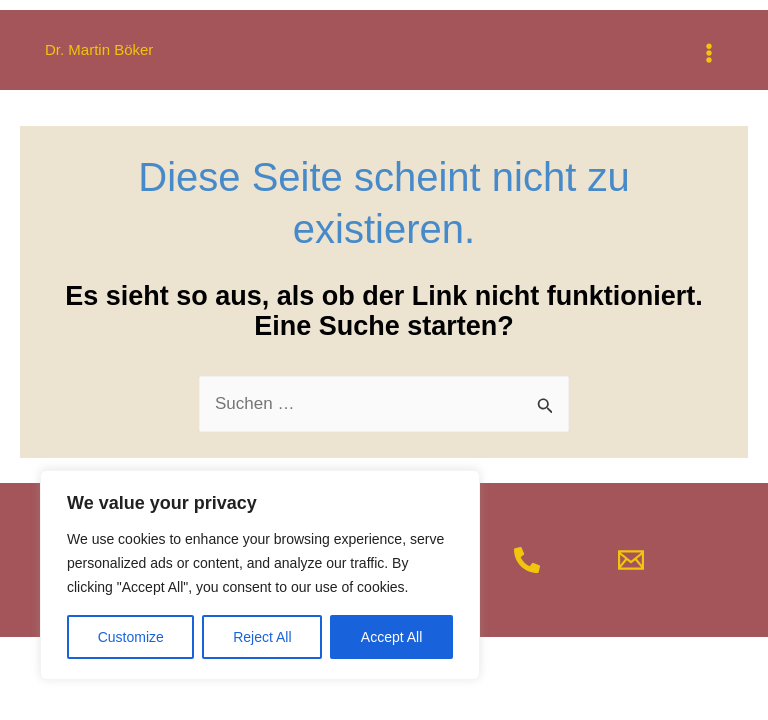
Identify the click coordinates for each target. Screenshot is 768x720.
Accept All (391, 637)
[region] (260, 575)
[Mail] (631, 560)
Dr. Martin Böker (99, 49)
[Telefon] (527, 560)
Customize (131, 637)
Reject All (262, 637)
